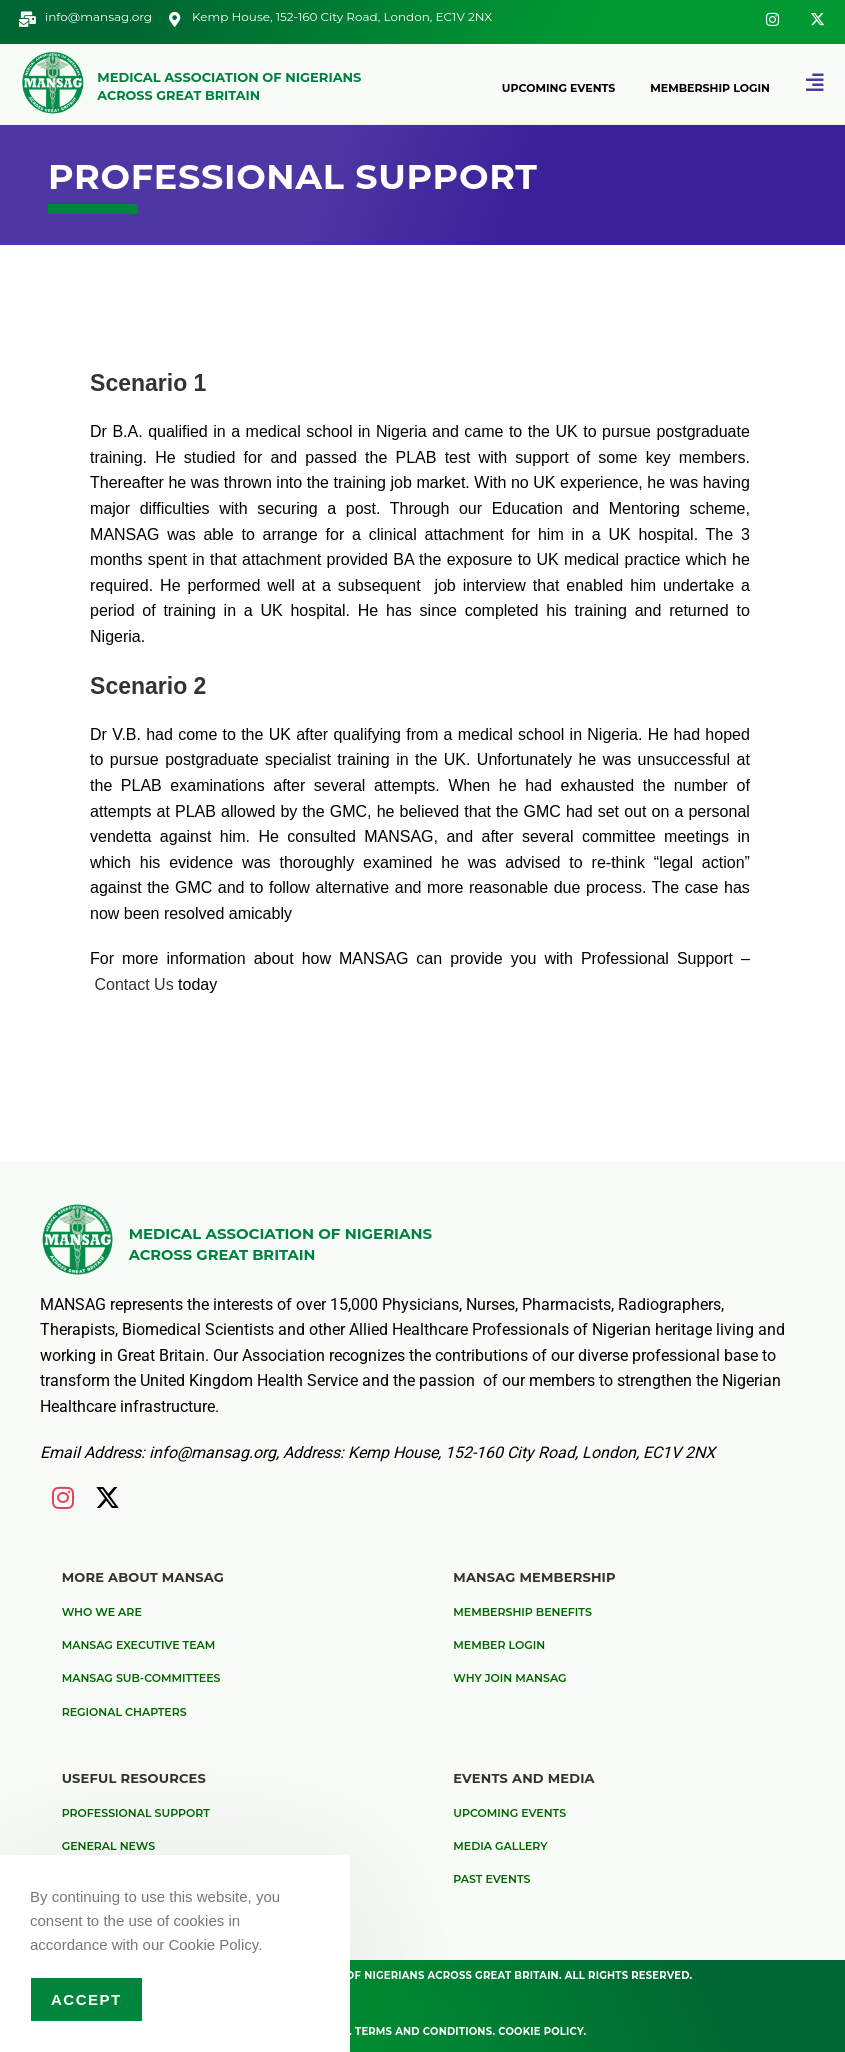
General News (109, 1846)
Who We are (102, 1612)
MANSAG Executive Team (139, 1645)
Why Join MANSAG (509, 1678)
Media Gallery (500, 1846)
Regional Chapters (124, 1712)
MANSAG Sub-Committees (141, 1678)
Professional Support (136, 1813)
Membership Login (710, 88)
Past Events (491, 1879)
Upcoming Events (559, 88)
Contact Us (137, 984)
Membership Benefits (522, 1612)
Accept (86, 1999)
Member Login (499, 1645)
